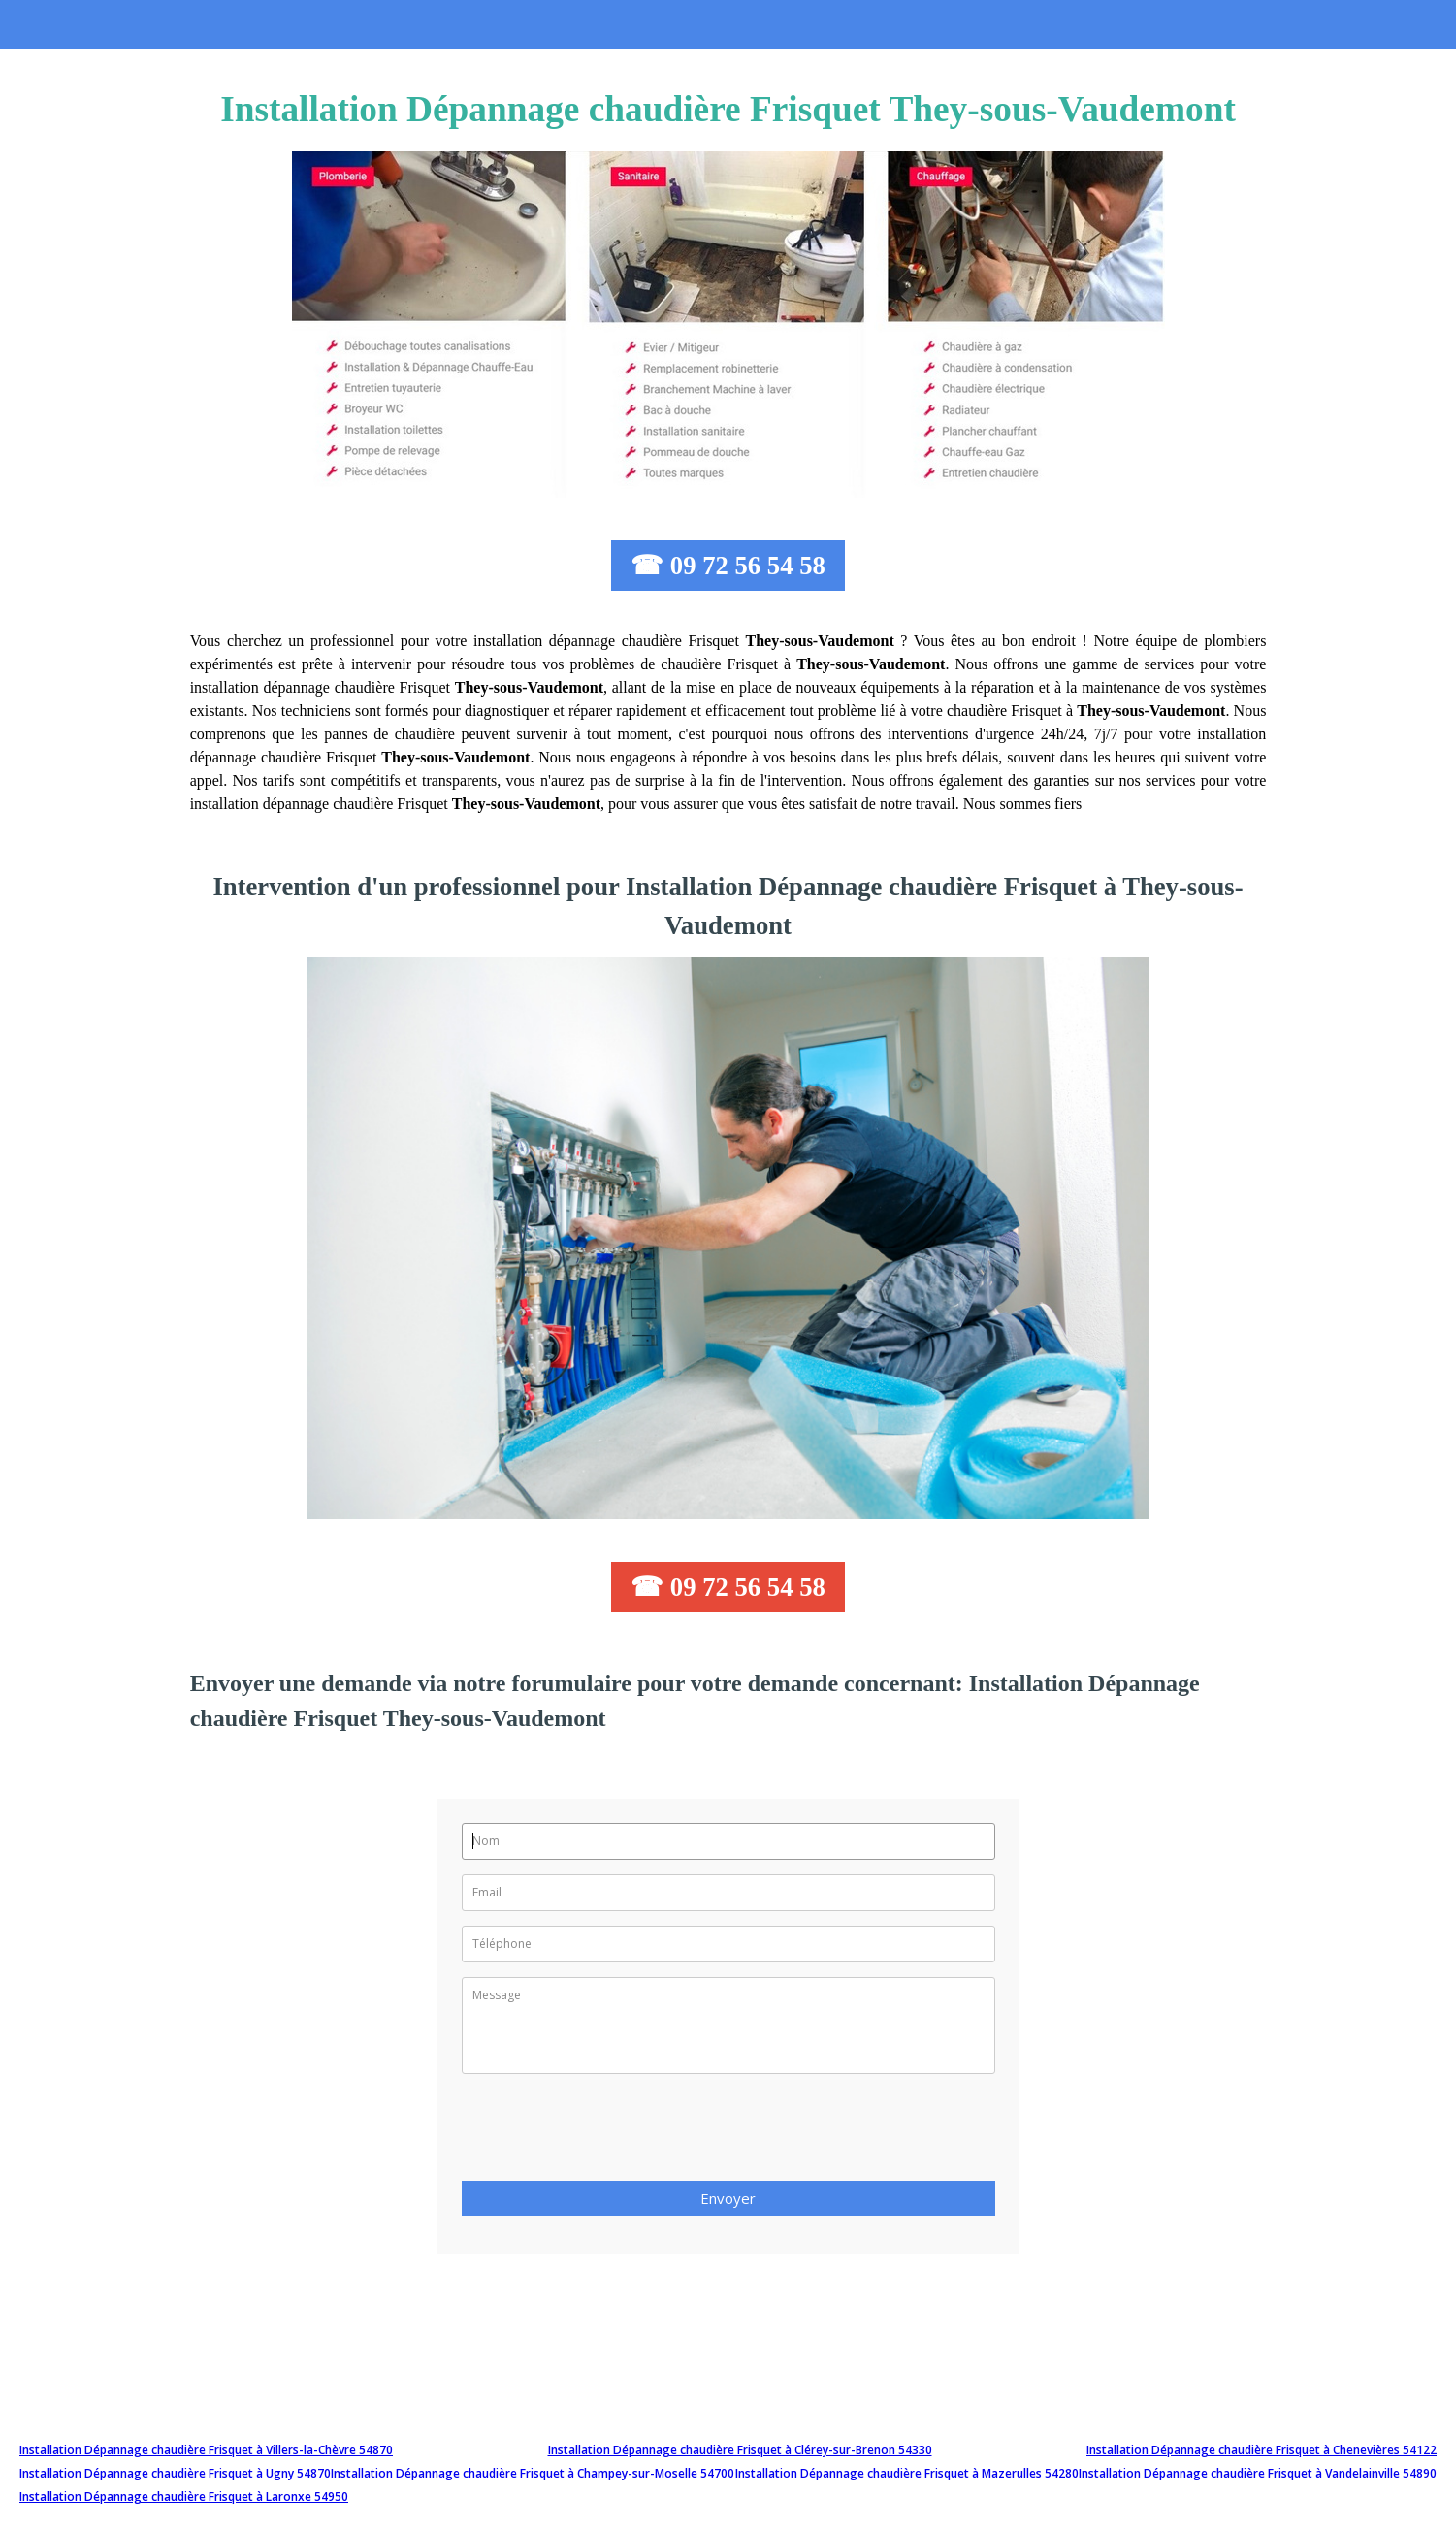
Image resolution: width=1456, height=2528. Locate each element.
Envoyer (728, 2198)
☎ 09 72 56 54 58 (728, 565)
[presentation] (609, 2133)
